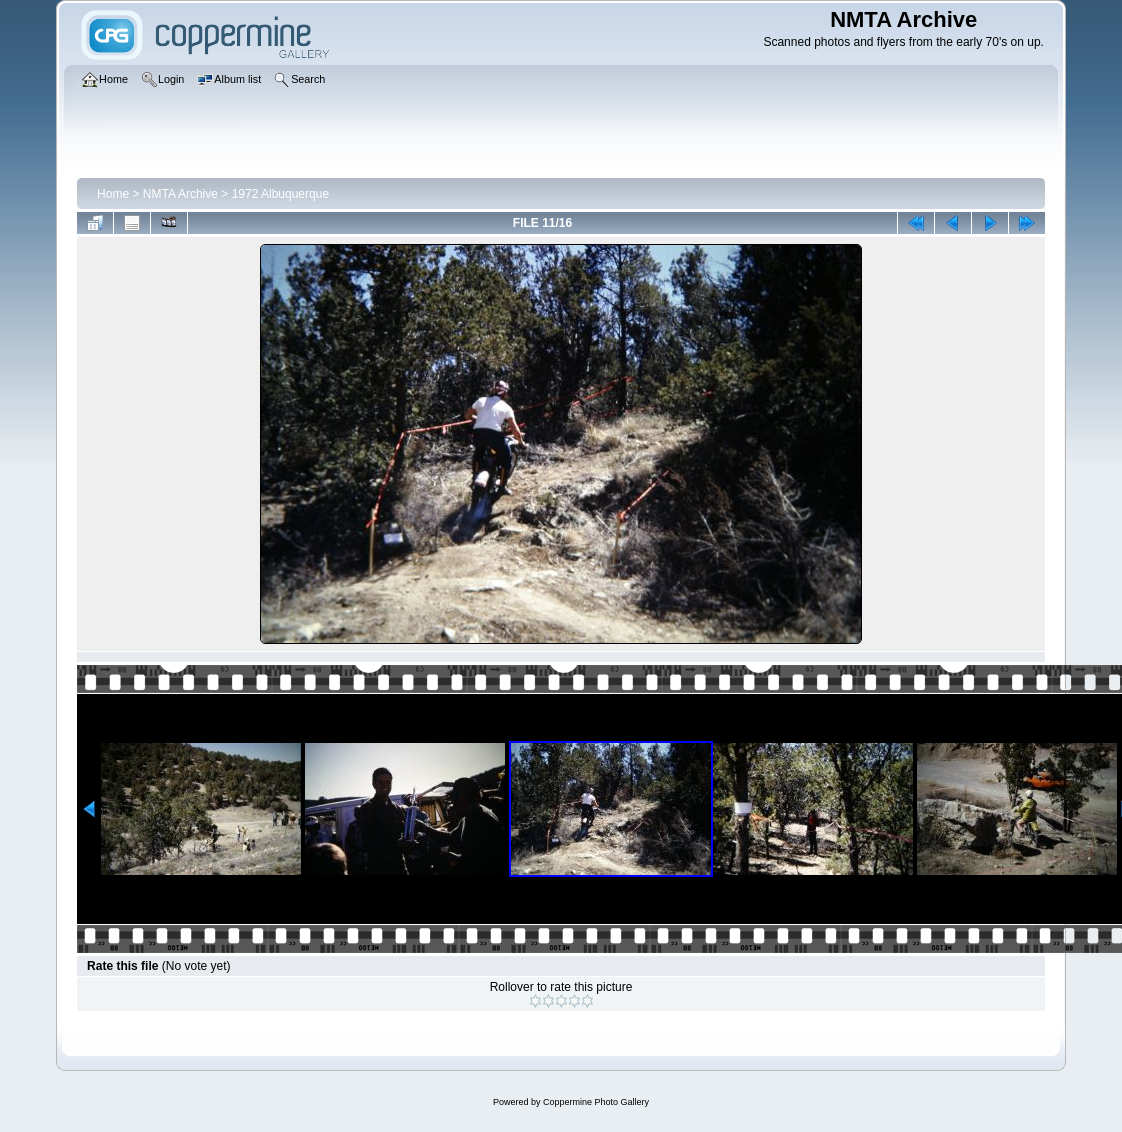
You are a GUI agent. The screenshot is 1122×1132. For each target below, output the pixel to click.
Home (113, 194)
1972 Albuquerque (280, 194)
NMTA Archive (180, 194)
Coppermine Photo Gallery (596, 1102)
